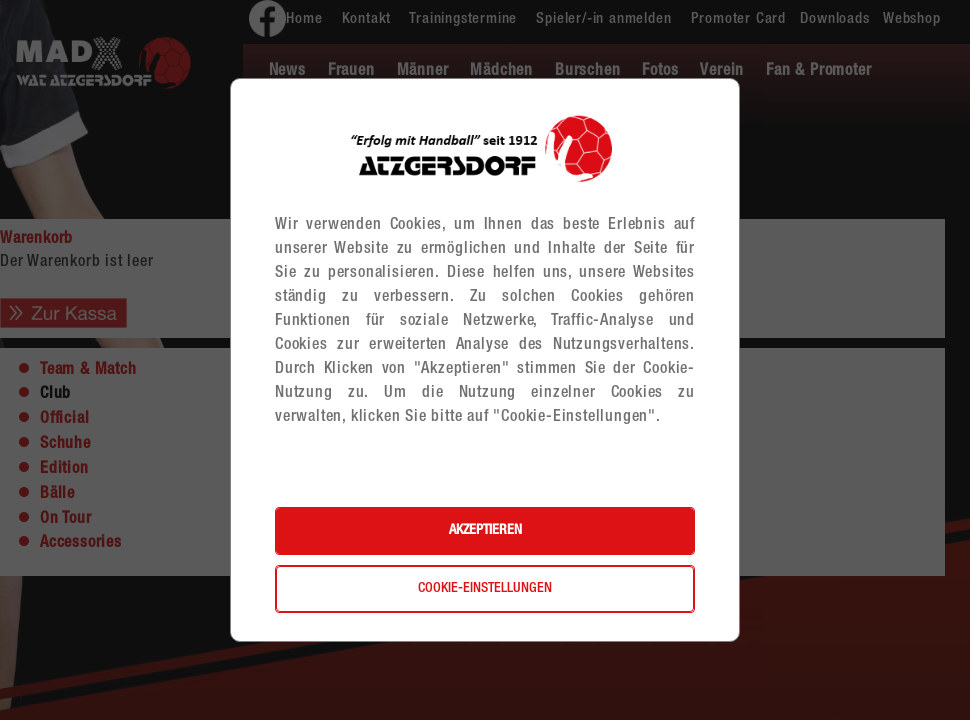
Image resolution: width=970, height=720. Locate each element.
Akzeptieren (485, 531)
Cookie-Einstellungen (485, 589)
